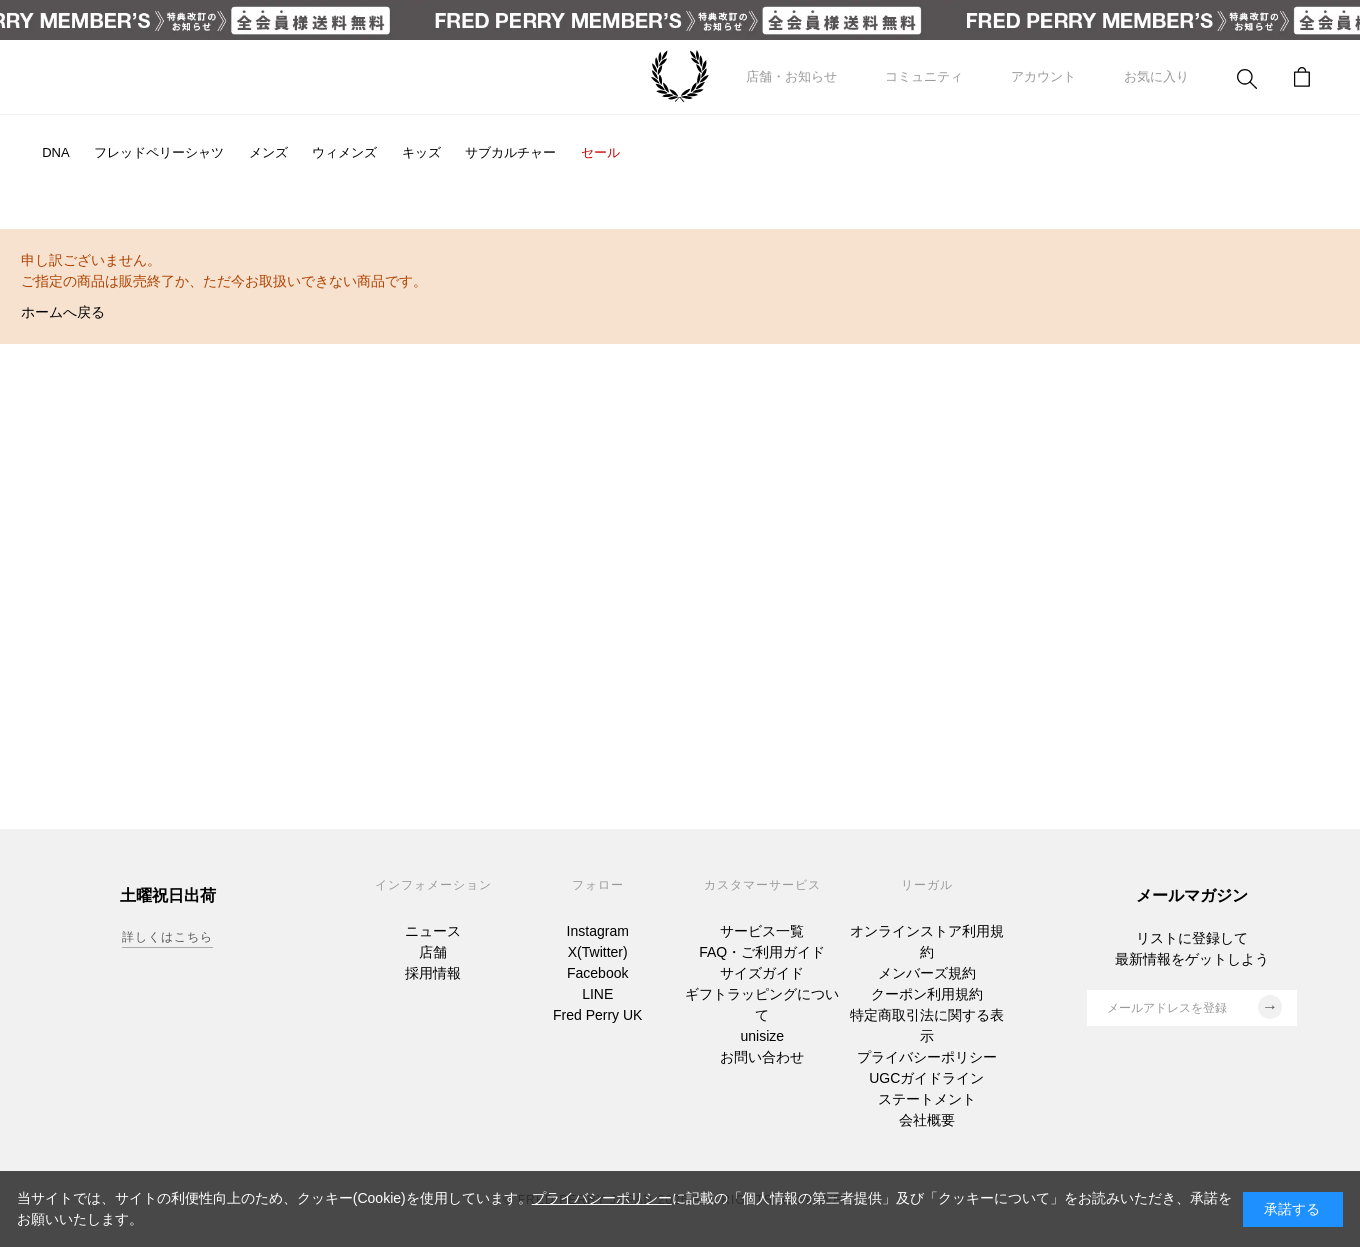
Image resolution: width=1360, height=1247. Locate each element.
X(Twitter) (598, 952)
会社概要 (927, 1120)
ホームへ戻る (63, 312)
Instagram (598, 931)
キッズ (421, 152)
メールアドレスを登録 (1194, 1007)
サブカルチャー (510, 152)
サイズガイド (762, 973)
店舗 (433, 952)
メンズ (268, 152)
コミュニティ (924, 76)
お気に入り (1156, 76)
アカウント (1043, 76)
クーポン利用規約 (927, 994)
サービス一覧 (762, 931)
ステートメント (927, 1099)
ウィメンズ (344, 152)
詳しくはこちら (167, 937)
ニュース (433, 931)
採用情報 (433, 973)
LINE (597, 994)
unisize (762, 1036)
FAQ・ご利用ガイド (762, 952)
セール (600, 152)
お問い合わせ (762, 1057)
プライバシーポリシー (927, 1057)
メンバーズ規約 (927, 973)
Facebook (597, 973)
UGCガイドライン (926, 1078)
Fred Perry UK (597, 1015)
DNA (55, 152)
